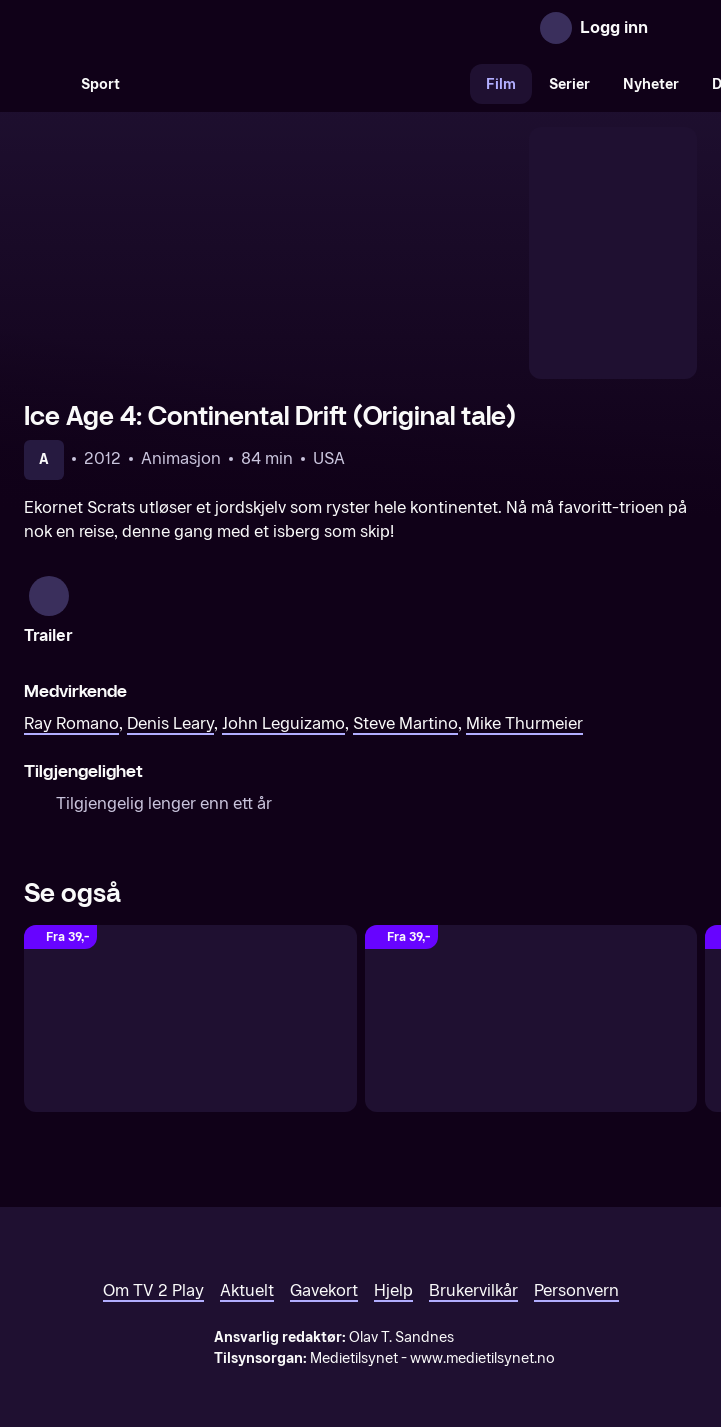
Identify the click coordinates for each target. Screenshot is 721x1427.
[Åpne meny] (677, 28)
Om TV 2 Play (153, 1258)
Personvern (576, 1258)
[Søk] (44, 84)
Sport (100, 84)
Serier (569, 84)
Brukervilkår (473, 1258)
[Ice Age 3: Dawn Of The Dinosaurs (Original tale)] (531, 986)
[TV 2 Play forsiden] (174, 28)
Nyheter (651, 84)
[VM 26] (303, 84)
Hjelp (393, 1258)
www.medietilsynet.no (482, 1326)
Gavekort (324, 1258)
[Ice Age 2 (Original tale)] (190, 986)
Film (501, 84)
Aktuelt (247, 1258)
